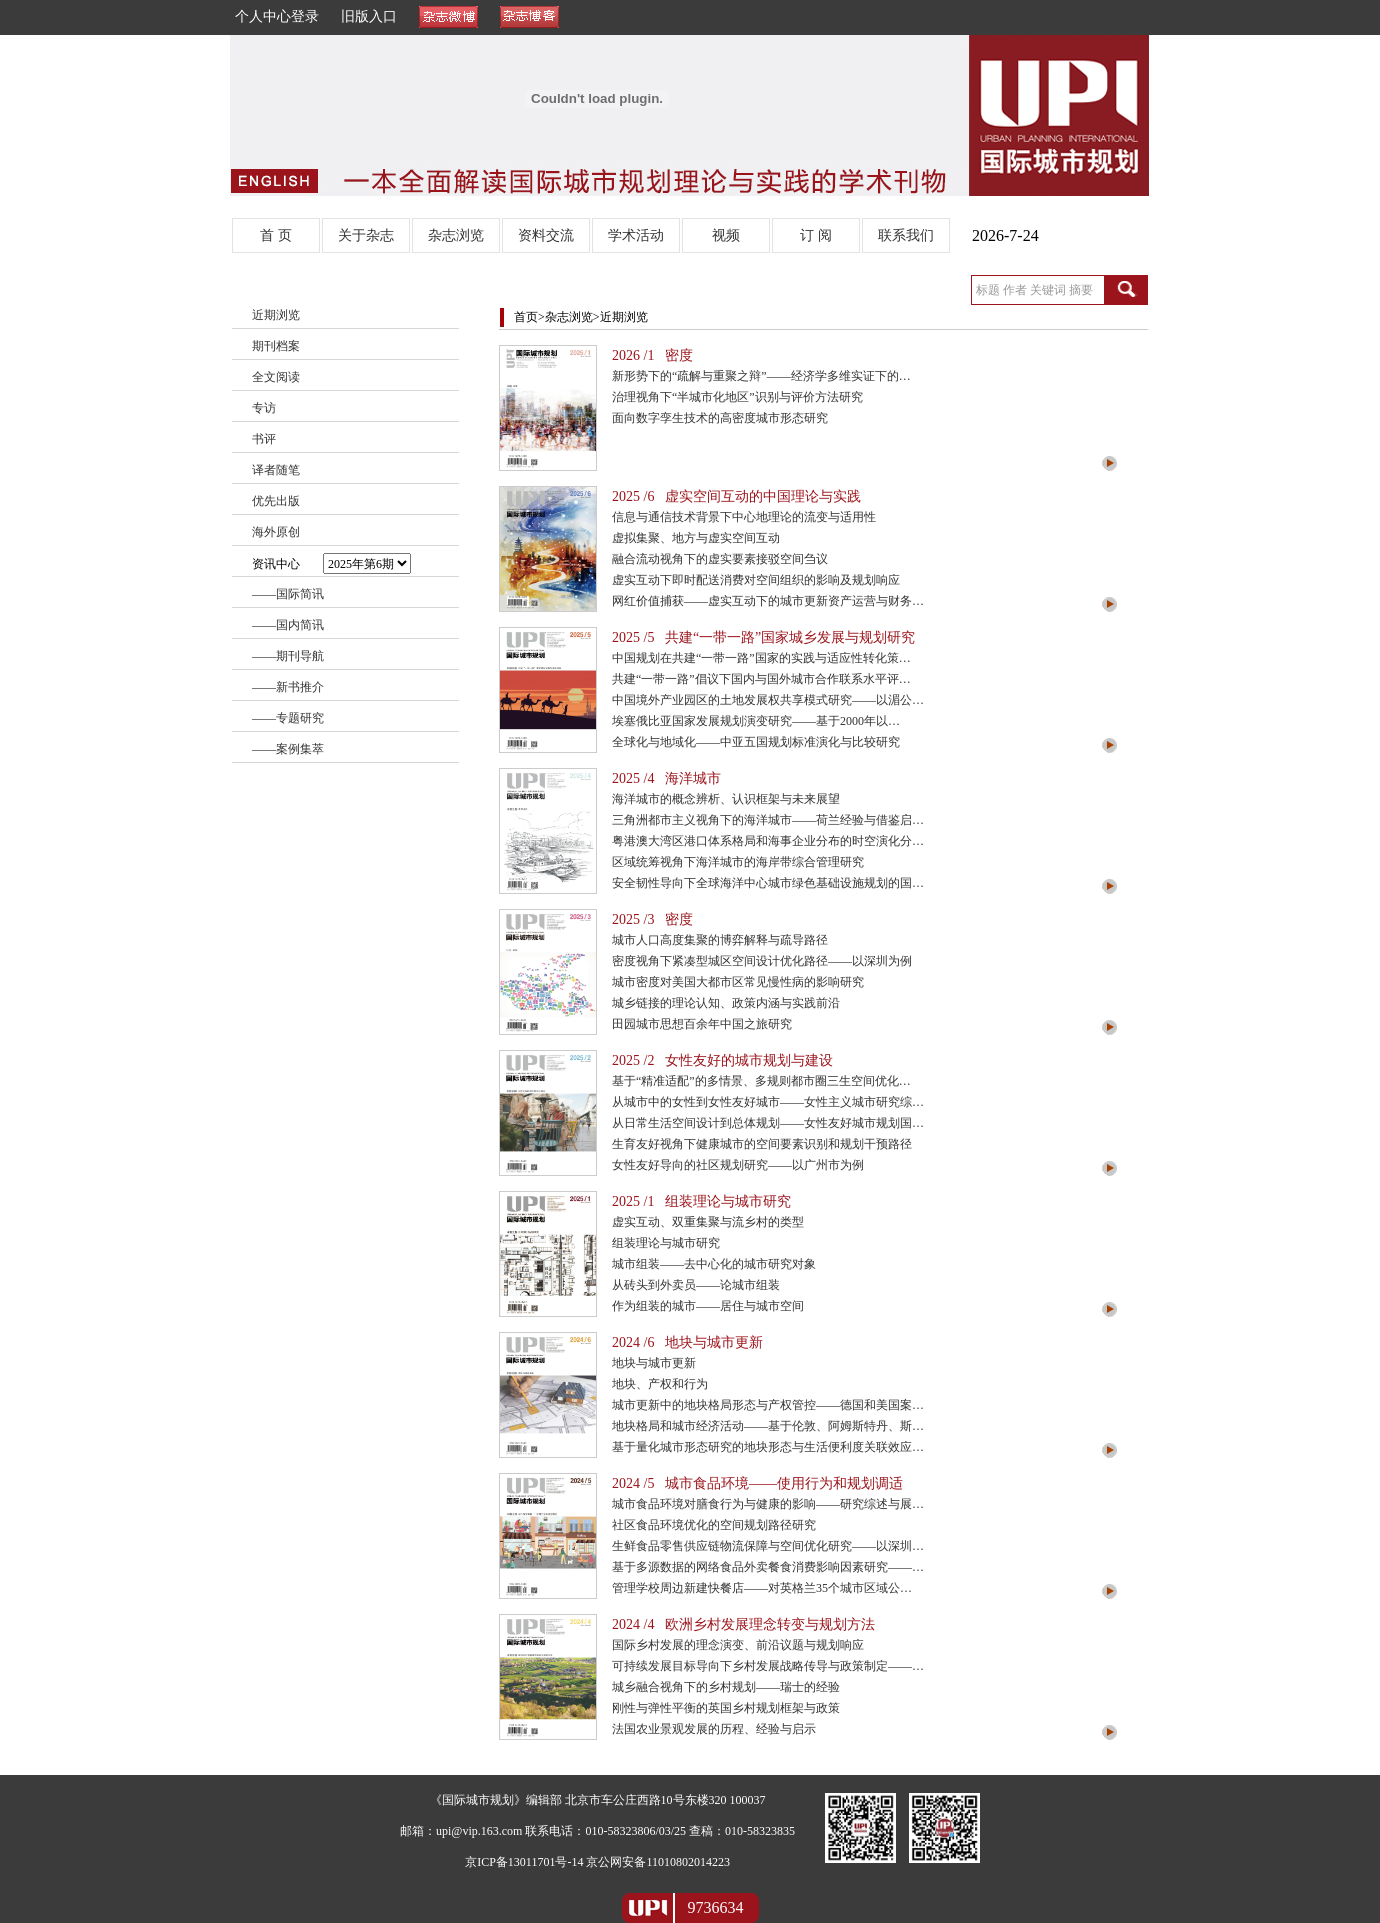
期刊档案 (276, 346)
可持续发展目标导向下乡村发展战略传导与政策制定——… (768, 1666)
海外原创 (276, 532)
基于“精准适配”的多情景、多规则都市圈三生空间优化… (761, 1081)
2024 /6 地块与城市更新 (687, 1342)
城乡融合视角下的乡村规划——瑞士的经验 (726, 1687)
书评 (264, 439)
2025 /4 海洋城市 (666, 778)
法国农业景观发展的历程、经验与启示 (714, 1729)
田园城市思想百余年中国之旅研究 (702, 1024)
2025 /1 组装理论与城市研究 (701, 1201)
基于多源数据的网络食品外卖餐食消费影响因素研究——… (768, 1567)
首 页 (276, 235)
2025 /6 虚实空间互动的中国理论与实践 (736, 496)
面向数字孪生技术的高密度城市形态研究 (720, 418)
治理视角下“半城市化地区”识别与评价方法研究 (737, 397)
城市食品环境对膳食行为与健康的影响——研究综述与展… (768, 1504)
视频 (726, 235)
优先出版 (276, 501)
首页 (526, 317)
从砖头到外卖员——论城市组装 (696, 1285)
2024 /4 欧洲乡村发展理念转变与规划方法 (743, 1624)
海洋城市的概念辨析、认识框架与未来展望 (726, 799)
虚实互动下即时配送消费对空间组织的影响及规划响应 (756, 580)
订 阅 (816, 235)
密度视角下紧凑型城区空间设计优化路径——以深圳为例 (762, 961)
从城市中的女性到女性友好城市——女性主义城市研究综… (768, 1102)
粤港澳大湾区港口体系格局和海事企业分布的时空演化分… (768, 841)
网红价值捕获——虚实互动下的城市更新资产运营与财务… (768, 601)
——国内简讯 (288, 625)
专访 (264, 408)
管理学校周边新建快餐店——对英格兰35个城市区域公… (762, 1588)
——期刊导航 (288, 656)
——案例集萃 (288, 749)
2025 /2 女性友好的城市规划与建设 (722, 1060)
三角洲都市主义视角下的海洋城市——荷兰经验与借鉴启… (768, 820)
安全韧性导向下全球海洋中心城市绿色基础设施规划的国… (768, 883)
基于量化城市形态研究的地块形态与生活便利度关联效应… (768, 1447)
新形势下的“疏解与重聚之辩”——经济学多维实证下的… (761, 376)
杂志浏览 (456, 235)
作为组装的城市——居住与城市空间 (708, 1306)
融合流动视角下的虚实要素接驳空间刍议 (720, 559)
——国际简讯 (288, 594)
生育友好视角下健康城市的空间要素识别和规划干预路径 (762, 1144)
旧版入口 (369, 16)
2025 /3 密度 (652, 919)
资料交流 (546, 235)
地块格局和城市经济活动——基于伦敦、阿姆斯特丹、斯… (768, 1426)
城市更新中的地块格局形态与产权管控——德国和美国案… (768, 1405)
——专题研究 (288, 718)
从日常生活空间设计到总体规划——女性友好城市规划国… (768, 1123)
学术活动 (636, 235)
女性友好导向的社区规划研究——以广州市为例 (738, 1165)
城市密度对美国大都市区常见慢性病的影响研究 (738, 982)
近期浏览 (276, 315)
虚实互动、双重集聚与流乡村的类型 (708, 1222)
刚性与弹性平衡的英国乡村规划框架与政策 (726, 1708)
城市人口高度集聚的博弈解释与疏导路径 (720, 940)
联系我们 (906, 235)
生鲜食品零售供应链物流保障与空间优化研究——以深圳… (768, 1546)
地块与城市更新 (654, 1363)
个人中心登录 (277, 16)
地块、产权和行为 (660, 1384)
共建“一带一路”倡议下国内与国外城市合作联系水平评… (761, 679)
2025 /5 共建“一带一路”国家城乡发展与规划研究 (763, 637)
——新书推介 (288, 687)
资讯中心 (331, 563)
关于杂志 (366, 235)
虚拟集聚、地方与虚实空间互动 (696, 538)
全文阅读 (276, 377)
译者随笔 (276, 470)
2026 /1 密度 (652, 355)
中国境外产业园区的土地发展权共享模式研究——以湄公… (768, 700)
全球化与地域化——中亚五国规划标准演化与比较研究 (756, 742)
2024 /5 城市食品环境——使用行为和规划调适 (757, 1483)
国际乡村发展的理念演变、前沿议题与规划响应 (738, 1645)
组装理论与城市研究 (666, 1243)
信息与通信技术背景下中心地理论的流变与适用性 (744, 517)
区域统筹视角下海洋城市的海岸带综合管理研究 (738, 862)
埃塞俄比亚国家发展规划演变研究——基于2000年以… (756, 721)
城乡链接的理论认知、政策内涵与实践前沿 (726, 1003)
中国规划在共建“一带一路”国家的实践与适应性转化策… (761, 658)
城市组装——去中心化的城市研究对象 (714, 1264)
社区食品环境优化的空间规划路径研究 (714, 1525)
